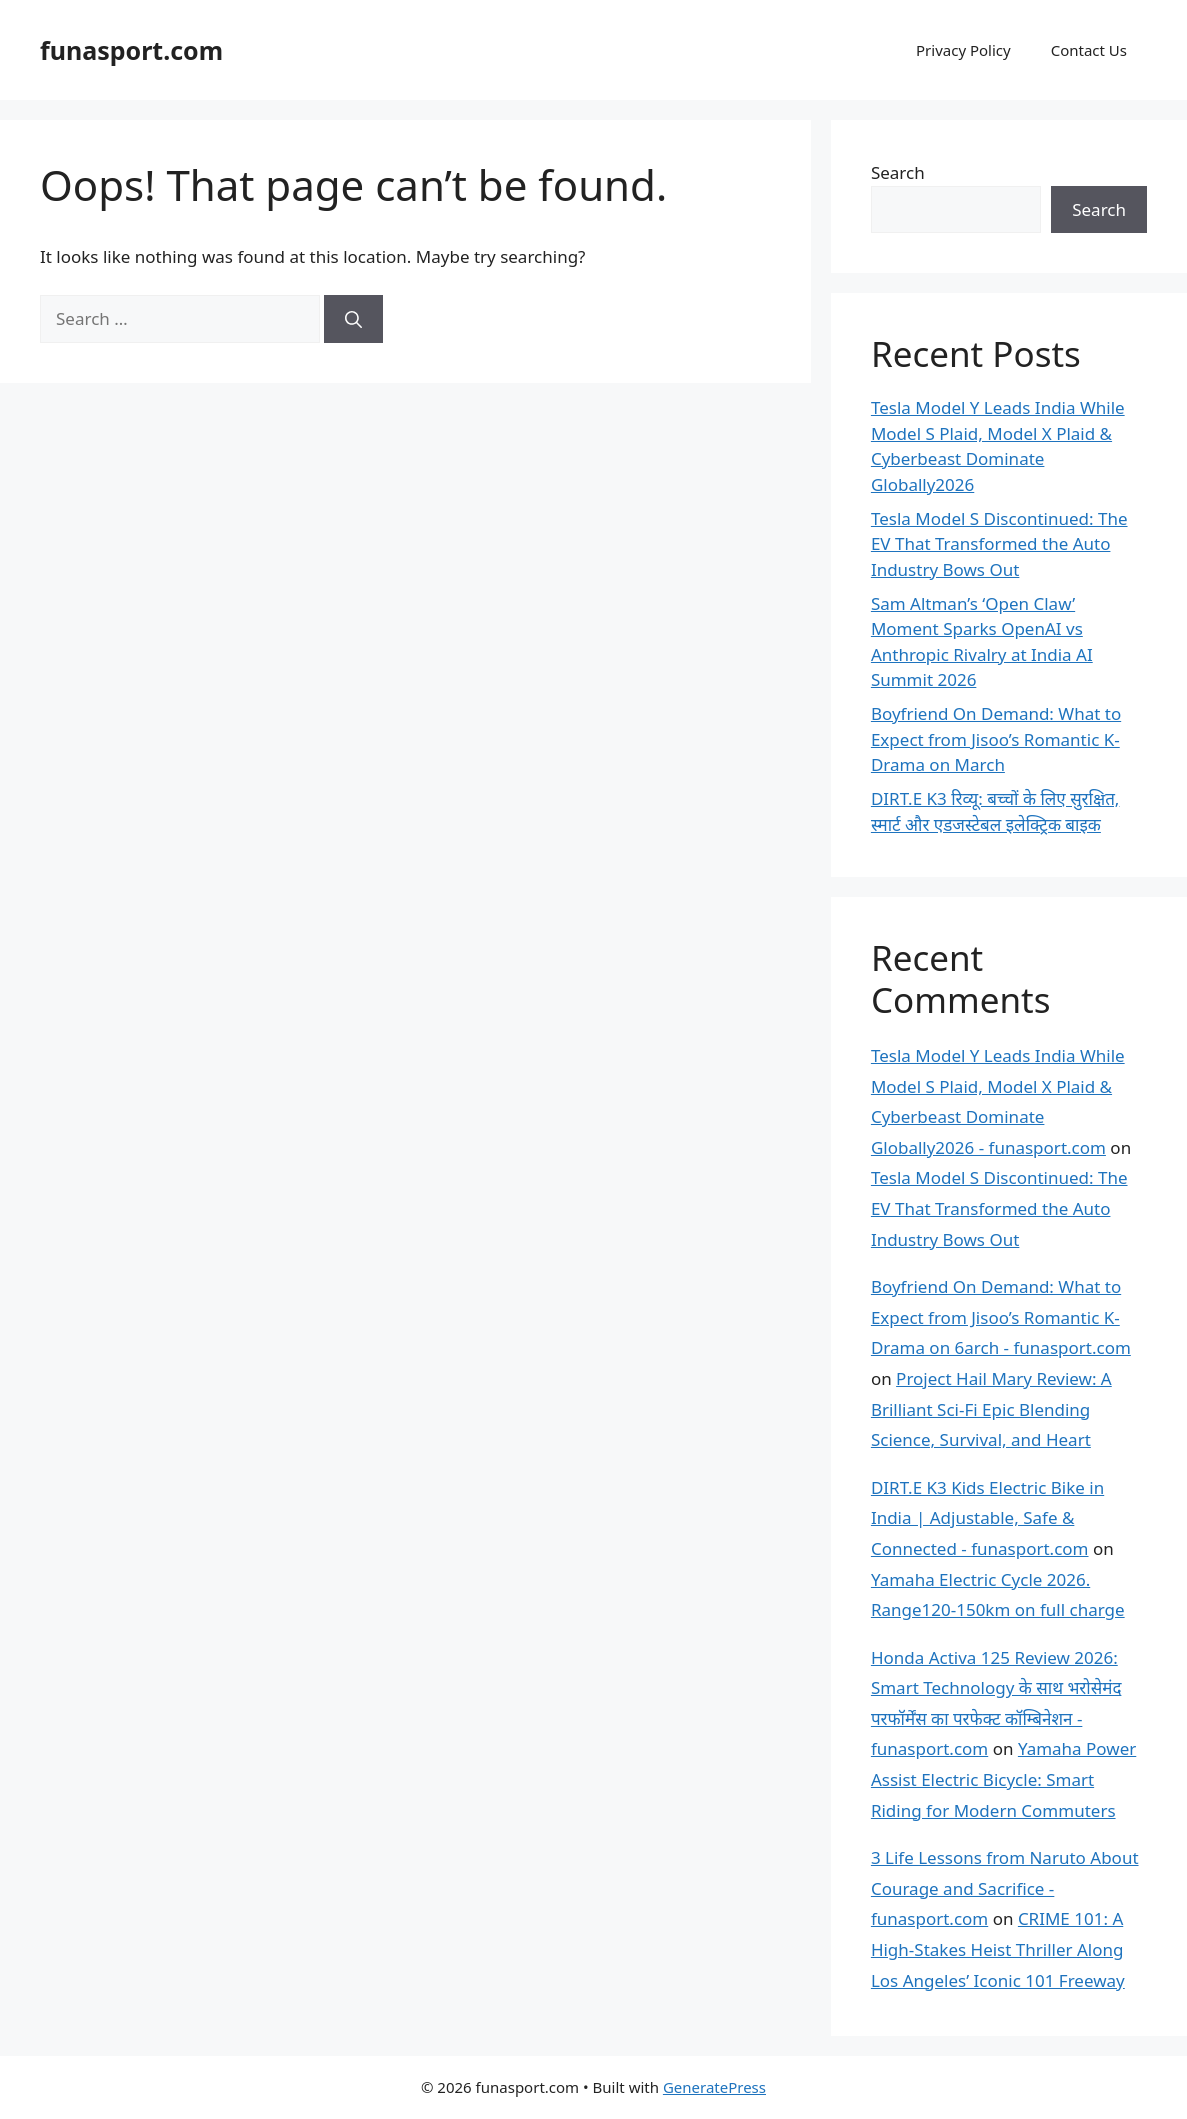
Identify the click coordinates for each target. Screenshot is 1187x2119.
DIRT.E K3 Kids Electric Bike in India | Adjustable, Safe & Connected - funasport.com (987, 1518)
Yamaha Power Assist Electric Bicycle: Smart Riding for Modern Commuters (1003, 1779)
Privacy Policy (963, 50)
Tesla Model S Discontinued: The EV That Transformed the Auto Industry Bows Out (999, 544)
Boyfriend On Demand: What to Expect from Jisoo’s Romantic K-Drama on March (996, 739)
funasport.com (131, 50)
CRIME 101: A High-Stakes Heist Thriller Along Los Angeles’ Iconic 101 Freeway (998, 1949)
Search (898, 172)
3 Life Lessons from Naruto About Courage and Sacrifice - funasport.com (1005, 1888)
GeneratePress (714, 2087)
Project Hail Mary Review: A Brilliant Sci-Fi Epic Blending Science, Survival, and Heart (991, 1409)
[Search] (353, 319)
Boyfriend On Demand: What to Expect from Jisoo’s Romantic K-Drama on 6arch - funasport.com (1001, 1317)
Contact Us (1089, 50)
